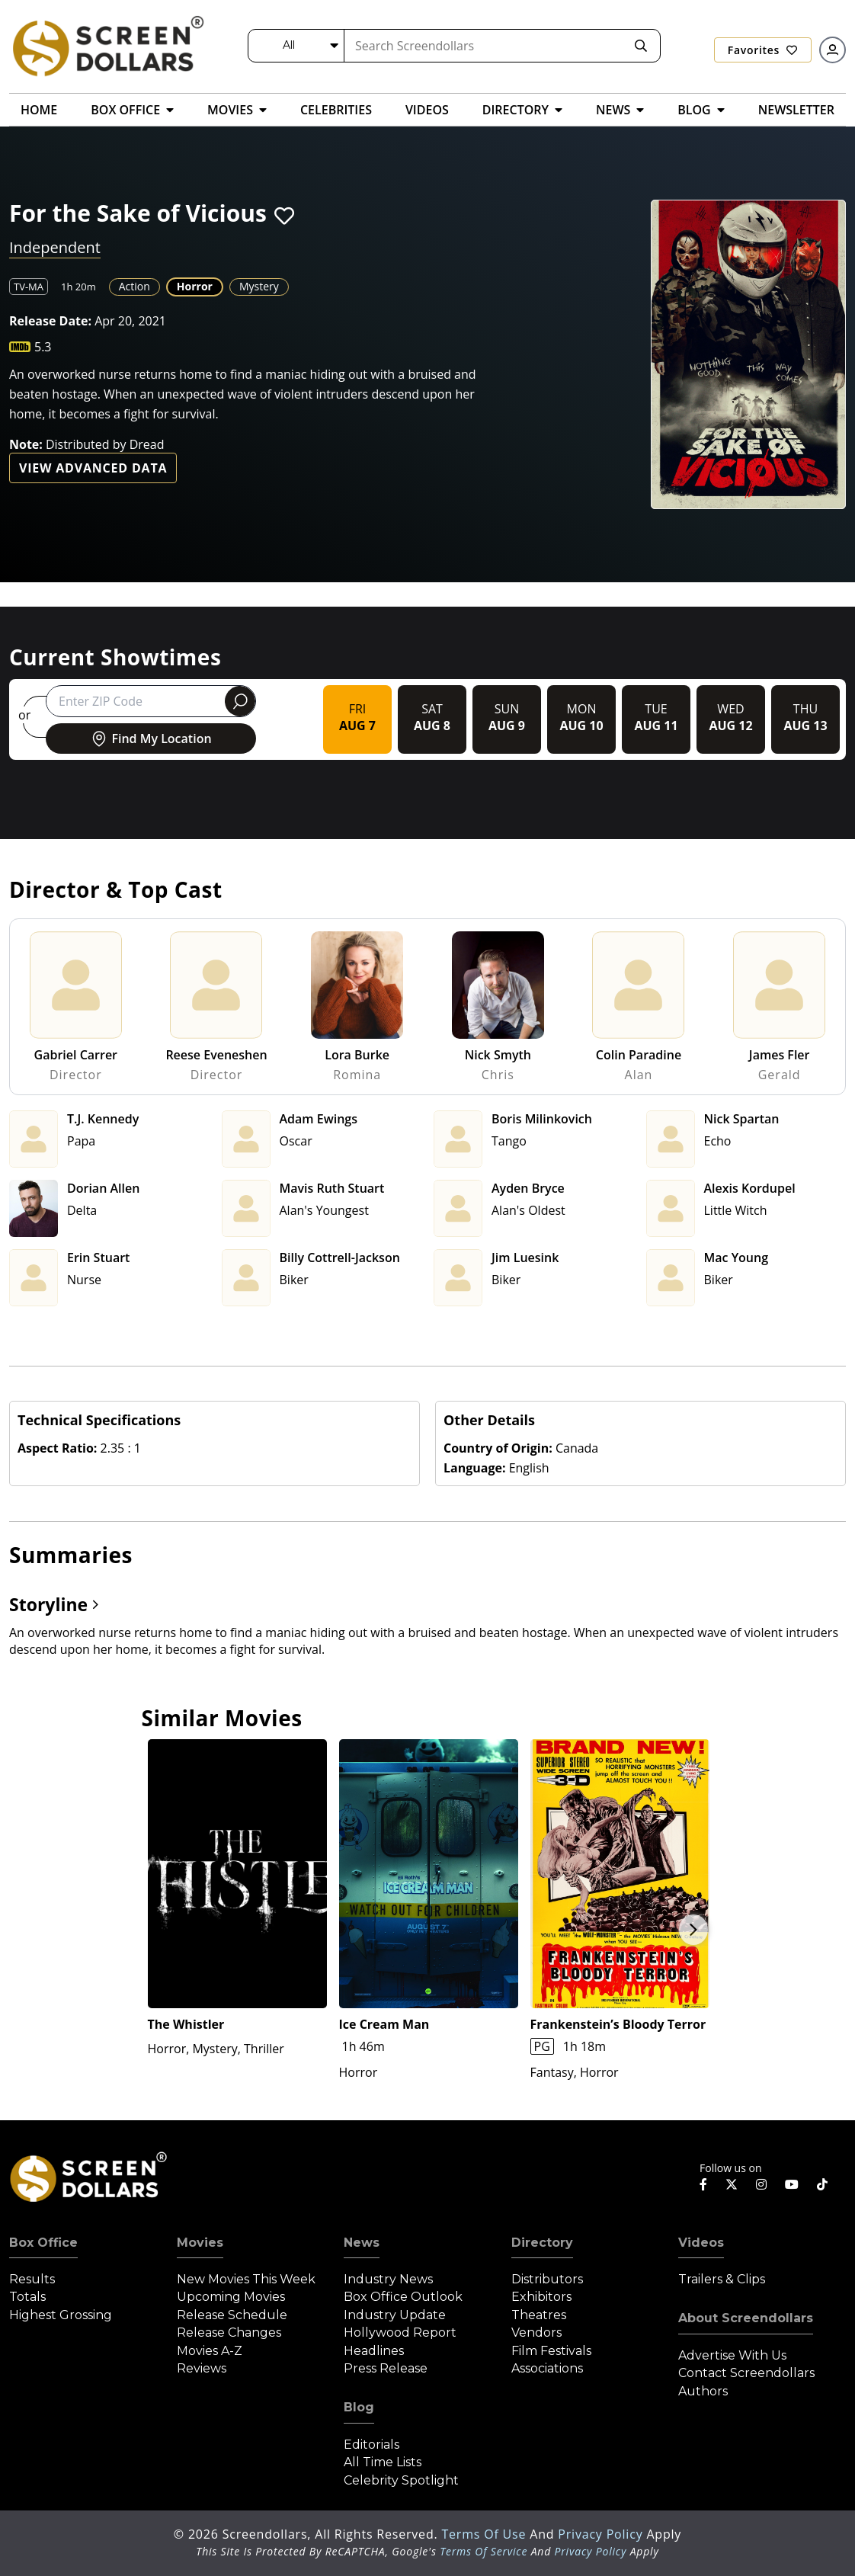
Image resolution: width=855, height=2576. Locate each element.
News (361, 2242)
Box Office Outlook (403, 2296)
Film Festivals (551, 2351)
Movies (200, 2242)
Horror (195, 286)
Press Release (386, 2368)
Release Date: (50, 320)
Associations (547, 2368)
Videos (701, 2242)
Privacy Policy (602, 2534)
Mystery (259, 286)
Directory (542, 2242)
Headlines (374, 2351)
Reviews (201, 2368)
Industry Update (395, 2315)
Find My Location (150, 738)
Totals (27, 2296)
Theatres (538, 2315)
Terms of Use (485, 2534)
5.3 (43, 346)
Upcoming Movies (231, 2296)
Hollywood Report (400, 2332)
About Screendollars (745, 2318)
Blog (359, 2407)
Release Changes (229, 2332)
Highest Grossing (60, 2315)
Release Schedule (232, 2315)
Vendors (536, 2332)
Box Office (43, 2242)
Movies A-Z (209, 2351)
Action (134, 286)
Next (693, 1929)
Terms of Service (483, 2551)
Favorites (763, 50)
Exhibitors (541, 2296)
